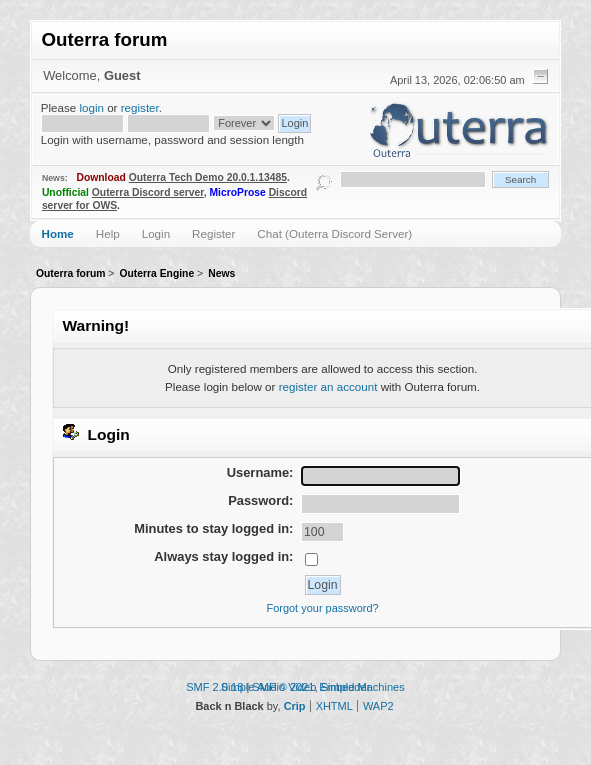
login (91, 107)
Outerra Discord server (148, 192)
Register (213, 233)
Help (108, 233)
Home (58, 233)
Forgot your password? (322, 608)
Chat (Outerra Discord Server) (334, 233)
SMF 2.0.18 (214, 687)
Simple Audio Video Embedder (296, 687)
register (140, 107)
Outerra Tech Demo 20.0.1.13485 (208, 177)
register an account (328, 386)
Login (156, 233)
